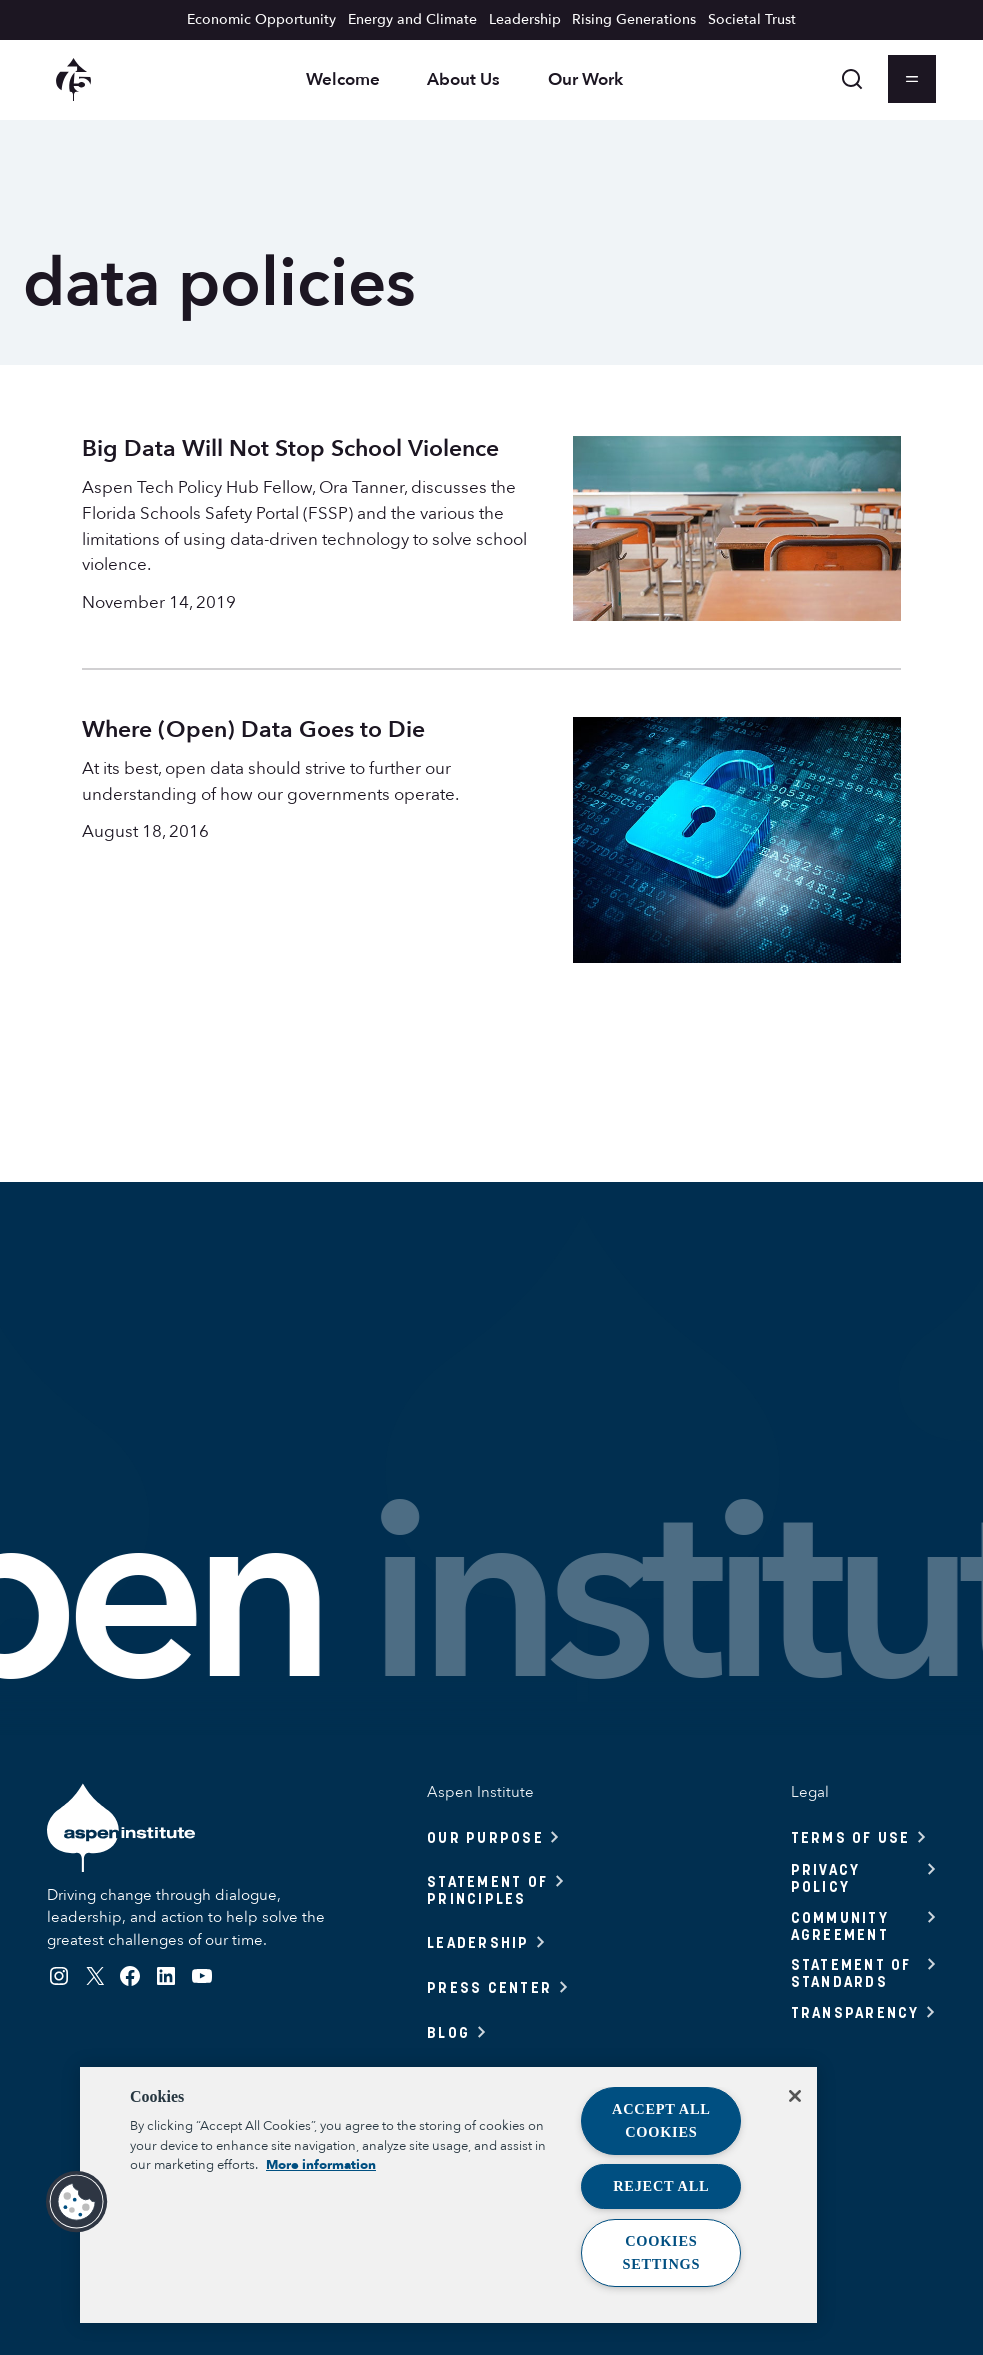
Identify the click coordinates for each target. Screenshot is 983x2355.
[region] (448, 2195)
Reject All (661, 2186)
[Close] (795, 2096)
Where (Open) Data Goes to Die (253, 730)
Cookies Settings (661, 2252)
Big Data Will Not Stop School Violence (290, 449)
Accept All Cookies (661, 2120)
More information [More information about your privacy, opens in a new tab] (321, 2165)
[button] (77, 2202)
